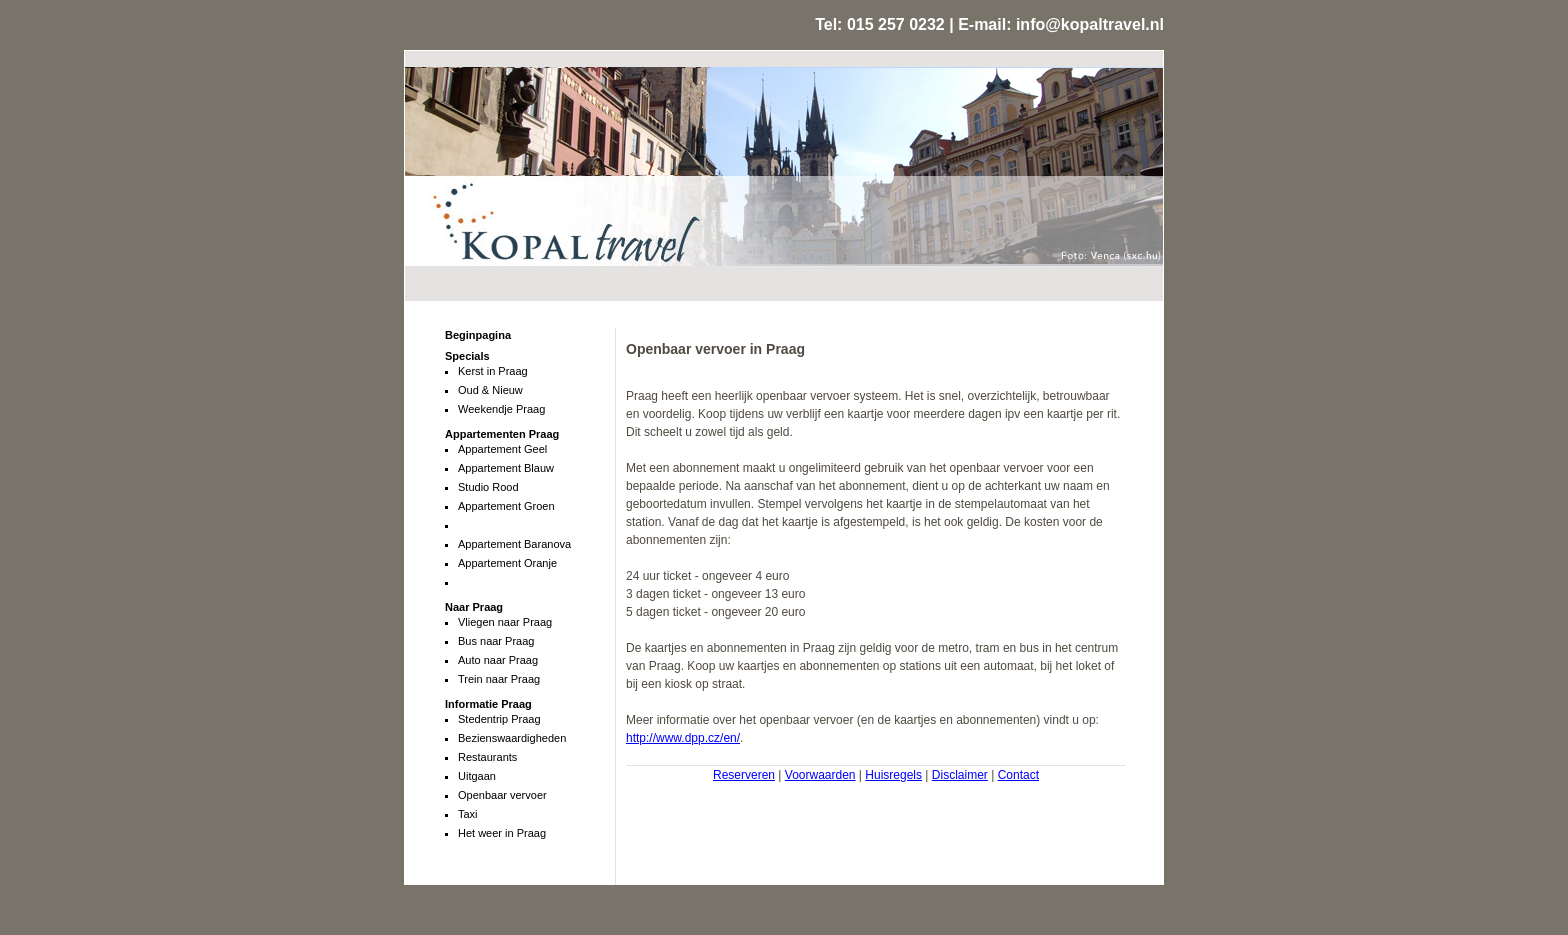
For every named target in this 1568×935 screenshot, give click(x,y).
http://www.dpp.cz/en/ (683, 738)
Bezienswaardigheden (512, 738)
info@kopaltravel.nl (1090, 24)
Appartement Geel (502, 449)
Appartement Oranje (507, 563)
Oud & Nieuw (490, 390)
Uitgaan (477, 776)
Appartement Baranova (514, 544)
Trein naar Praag (499, 679)
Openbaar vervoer (502, 795)
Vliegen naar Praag (505, 622)
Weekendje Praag (501, 409)
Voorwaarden (820, 775)
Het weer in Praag (502, 833)
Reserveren (744, 775)
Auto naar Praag (498, 660)
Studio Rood (488, 487)
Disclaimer (960, 775)
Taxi (468, 814)
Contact (1018, 775)
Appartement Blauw (506, 468)
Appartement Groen (506, 506)
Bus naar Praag (496, 641)
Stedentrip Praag (499, 719)
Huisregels (893, 775)
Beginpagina (478, 335)
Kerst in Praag (493, 371)
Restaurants (487, 757)
